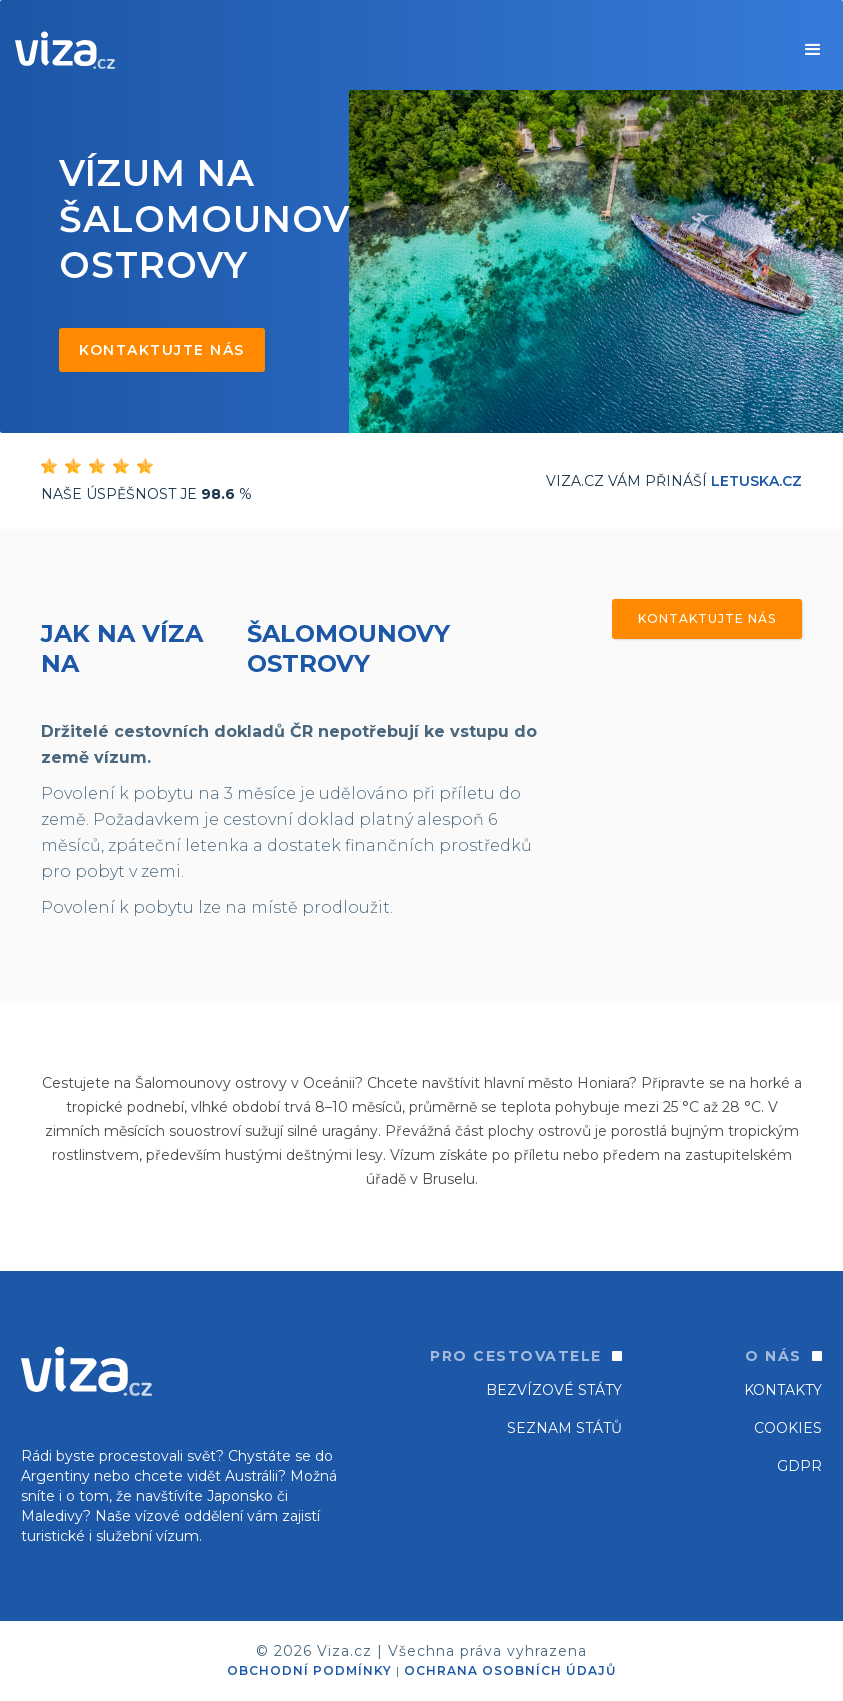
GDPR (799, 1466)
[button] (813, 50)
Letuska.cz (756, 481)
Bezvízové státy (554, 1390)
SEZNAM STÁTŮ (564, 1428)
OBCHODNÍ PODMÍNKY (309, 1670)
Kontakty (783, 1390)
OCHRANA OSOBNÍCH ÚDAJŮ (510, 1670)
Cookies (788, 1428)
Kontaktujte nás (162, 350)
